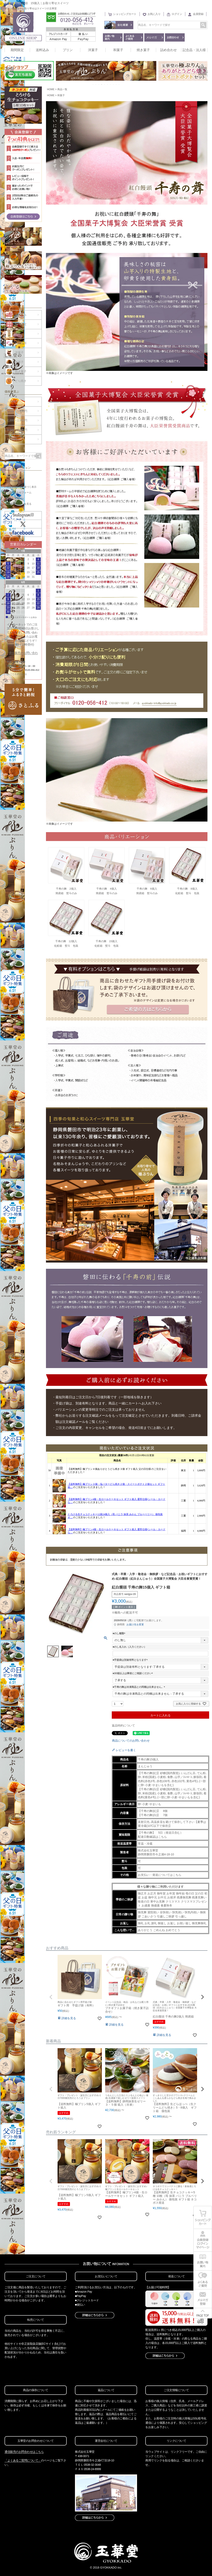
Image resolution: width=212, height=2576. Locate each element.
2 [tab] (96, 84)
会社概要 (12, 475)
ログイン (177, 14)
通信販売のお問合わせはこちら (24, 2451)
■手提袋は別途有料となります (131, 1659)
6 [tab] (108, 84)
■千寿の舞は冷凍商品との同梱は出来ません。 (139, 1686)
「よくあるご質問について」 (23, 2460)
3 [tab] (99, 84)
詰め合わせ (168, 50)
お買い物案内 (14, 480)
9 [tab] (116, 84)
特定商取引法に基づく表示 (21, 486)
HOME (50, 88)
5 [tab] (105, 84)
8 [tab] (113, 84)
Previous (9, 71)
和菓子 (118, 50)
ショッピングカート (124, 14)
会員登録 (198, 14)
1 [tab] (93, 84)
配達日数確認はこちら (152, 1836)
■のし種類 (119, 1633)
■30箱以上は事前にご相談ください (133, 1673)
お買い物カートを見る (19, 503)
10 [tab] (119, 84)
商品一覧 (62, 88)
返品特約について (123, 1725)
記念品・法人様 (194, 50)
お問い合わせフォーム (19, 492)
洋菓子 (93, 50)
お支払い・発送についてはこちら (159, 1874)
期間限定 (17, 50)
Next (202, 71)
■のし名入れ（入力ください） (129, 1646)
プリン (68, 50)
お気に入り (154, 14)
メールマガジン (15, 497)
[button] (51, 1996)
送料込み (42, 50)
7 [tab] (111, 84)
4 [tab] (102, 84)
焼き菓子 (143, 50)
